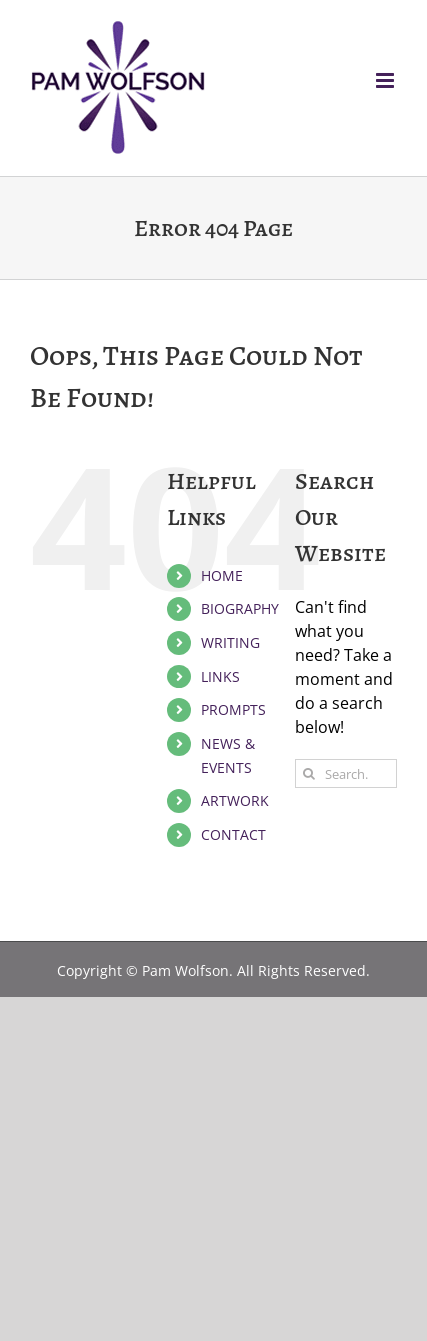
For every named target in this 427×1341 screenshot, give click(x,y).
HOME (222, 575)
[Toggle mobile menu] (386, 80)
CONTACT (233, 834)
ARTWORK (235, 800)
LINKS (220, 676)
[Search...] (346, 773)
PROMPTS (233, 709)
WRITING (230, 642)
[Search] (309, 773)
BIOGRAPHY (240, 608)
